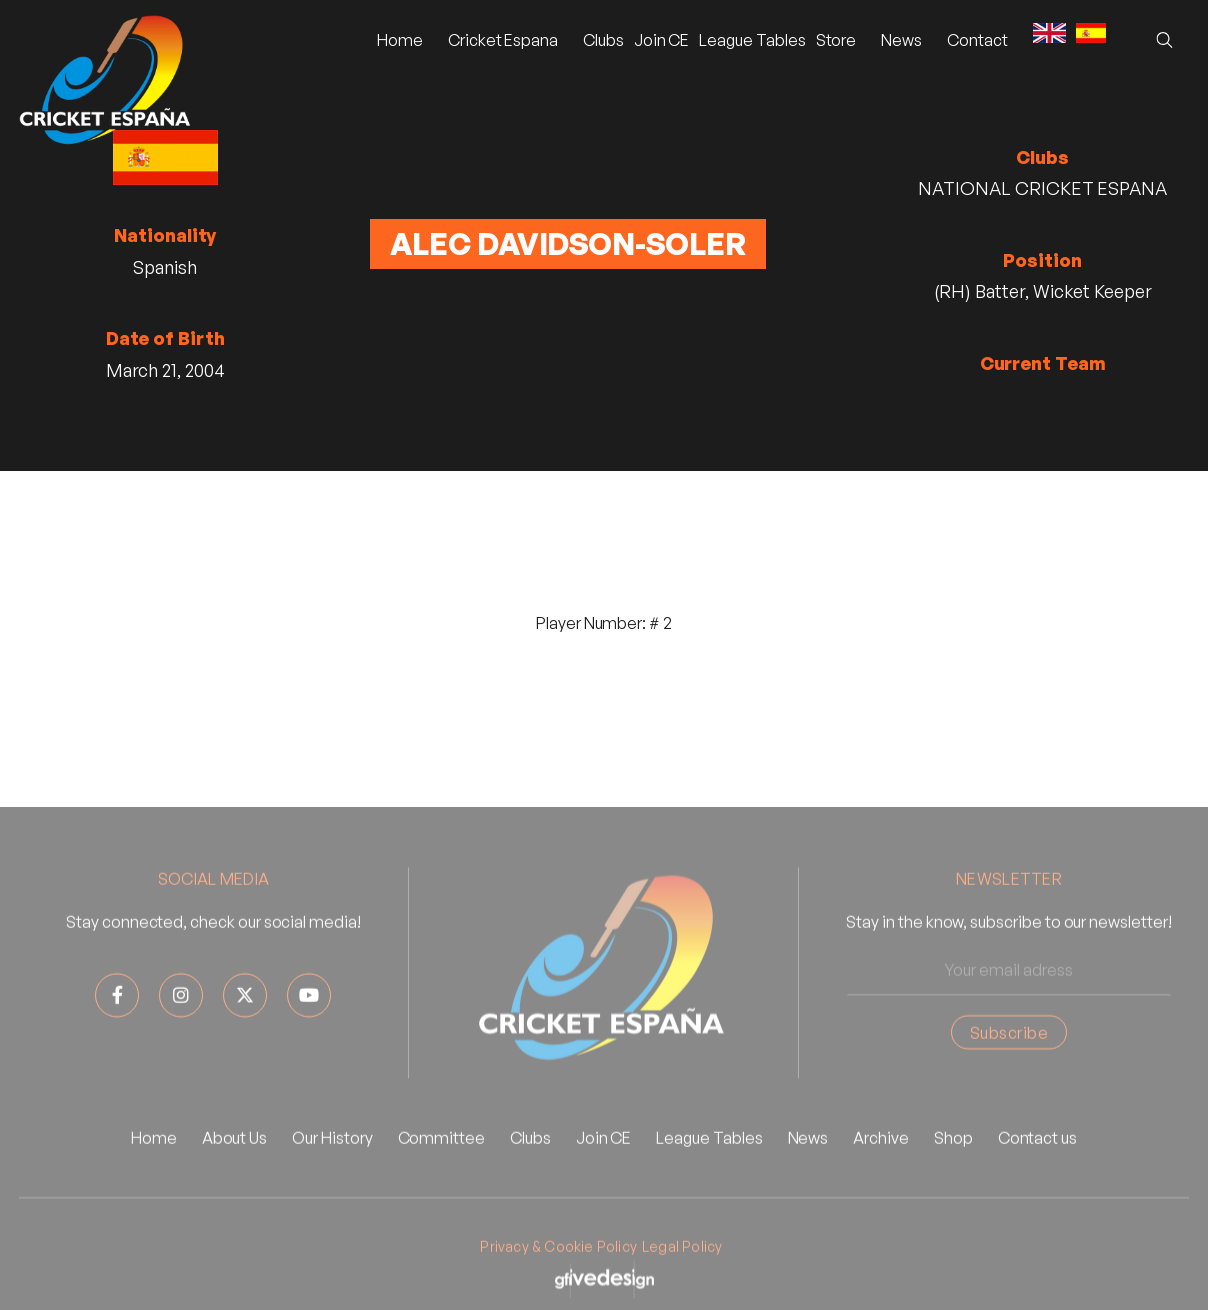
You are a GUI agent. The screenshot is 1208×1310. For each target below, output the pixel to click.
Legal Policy (682, 1279)
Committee (441, 1171)
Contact (977, 40)
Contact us (1037, 1171)
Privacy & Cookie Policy (558, 1279)
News (808, 1171)
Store (836, 40)
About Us (235, 1171)
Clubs (603, 40)
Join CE (662, 40)
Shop (953, 1171)
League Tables (752, 40)
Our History (332, 1171)
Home (400, 40)
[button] (503, 40)
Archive (881, 1171)
